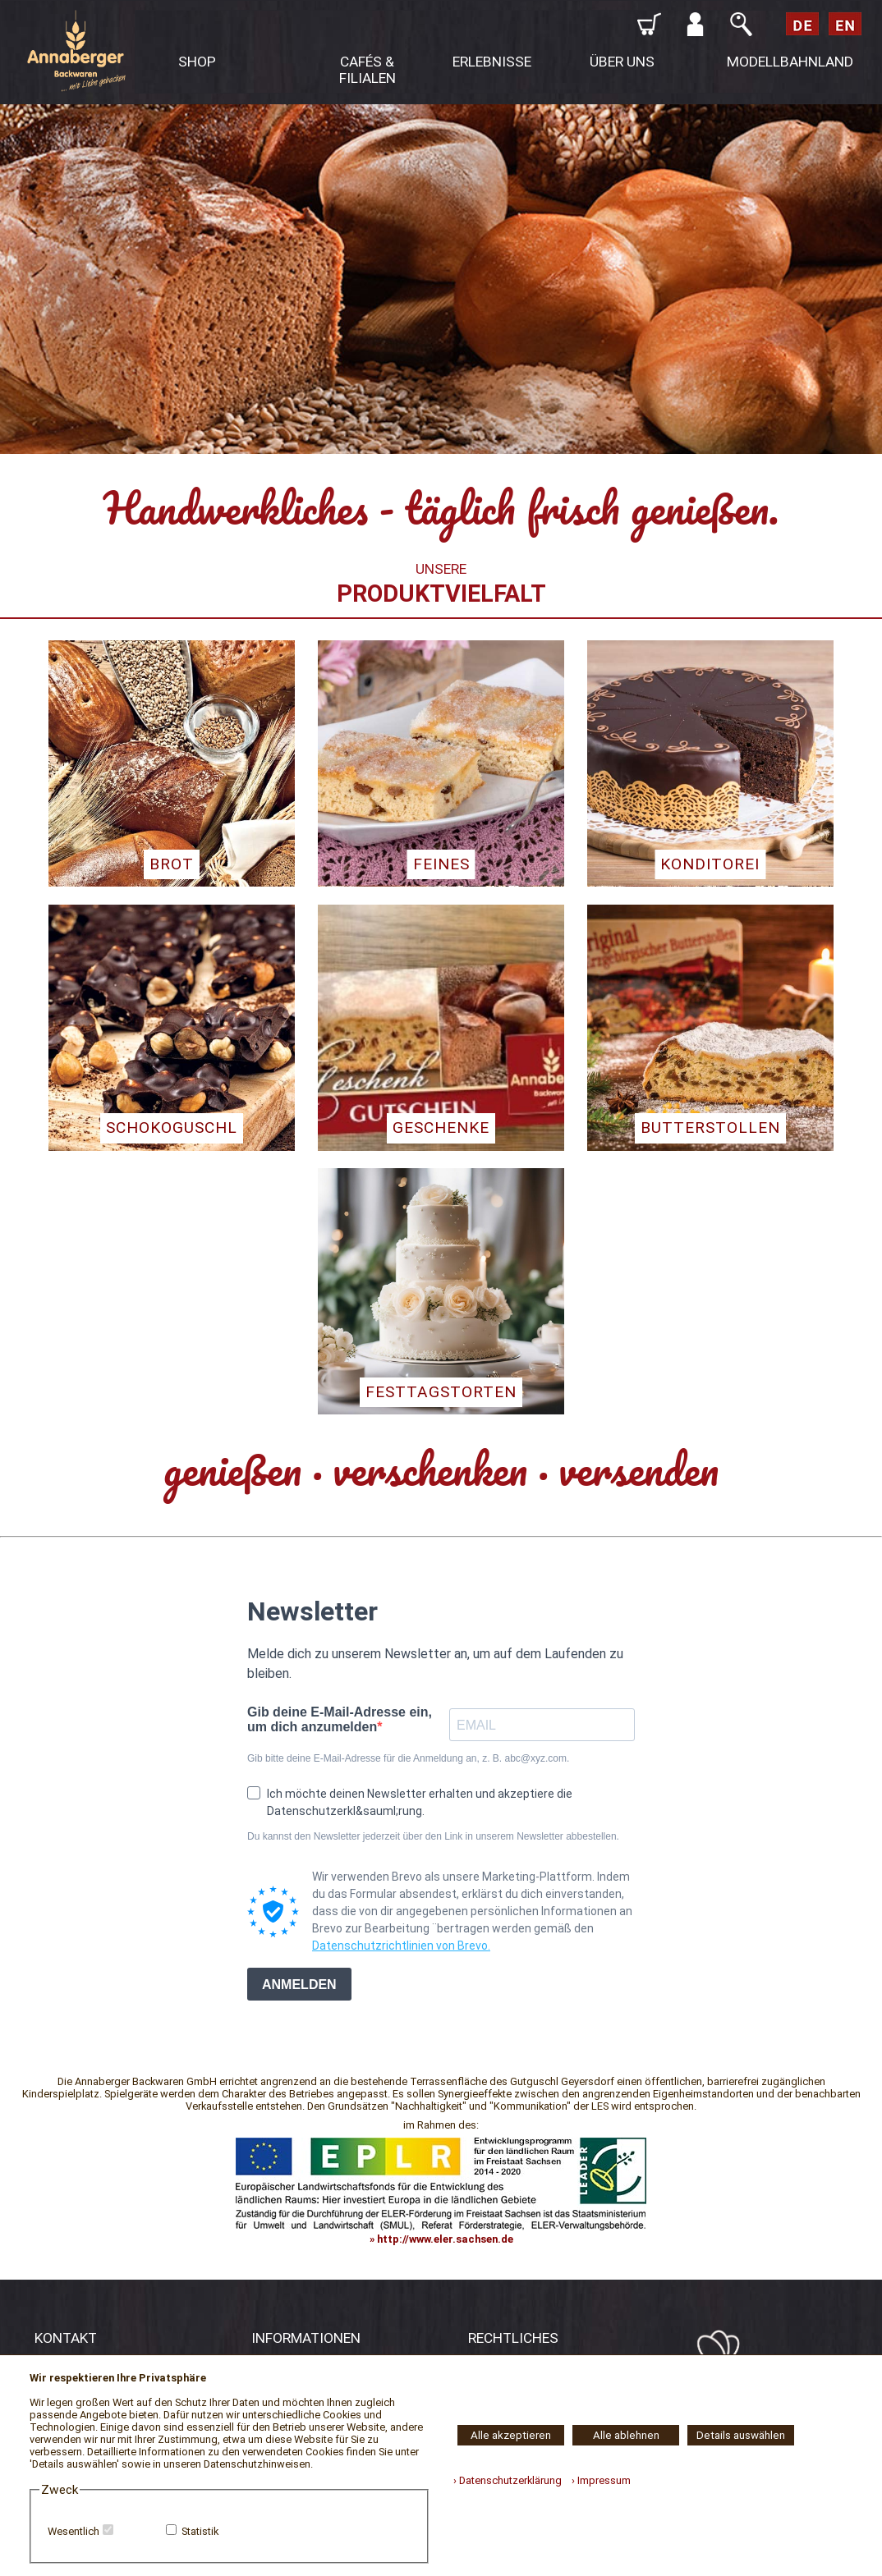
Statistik (199, 2531)
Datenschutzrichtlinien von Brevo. (401, 1945)
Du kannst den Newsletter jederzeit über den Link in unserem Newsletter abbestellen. (433, 1836)
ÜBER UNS (622, 61)
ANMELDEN (299, 1985)
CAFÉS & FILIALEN (367, 69)
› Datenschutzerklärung (507, 2480)
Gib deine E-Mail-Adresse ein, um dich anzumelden (339, 1719)
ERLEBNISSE (491, 61)
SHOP (197, 61)
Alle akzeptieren (511, 2435)
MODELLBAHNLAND (790, 61)
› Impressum (597, 2480)
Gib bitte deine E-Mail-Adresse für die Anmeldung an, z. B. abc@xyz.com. (408, 1758)
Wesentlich (73, 2531)
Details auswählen (740, 2435)
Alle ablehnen (626, 2435)
